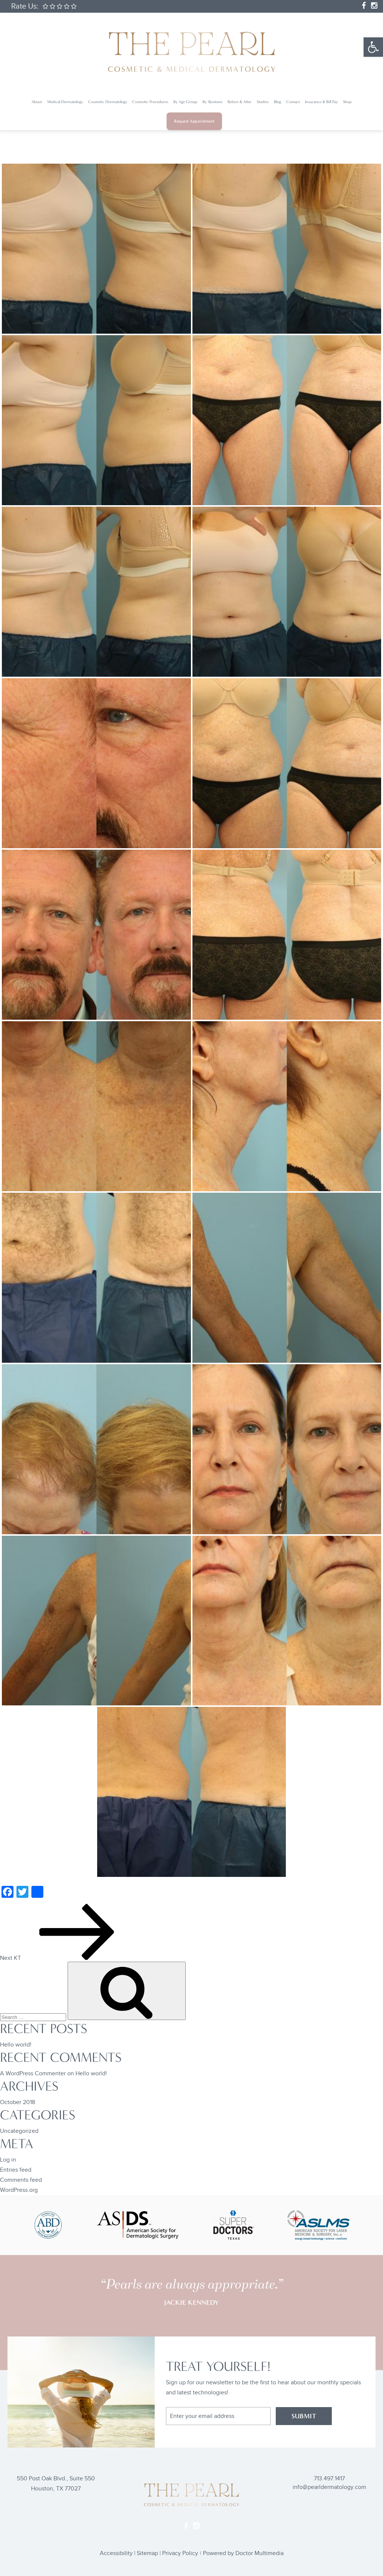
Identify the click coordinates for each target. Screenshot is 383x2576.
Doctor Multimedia (259, 2553)
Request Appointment (194, 121)
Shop (347, 101)
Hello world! (15, 2044)
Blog (277, 101)
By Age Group (185, 101)
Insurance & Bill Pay (321, 101)
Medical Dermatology (65, 101)
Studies (263, 101)
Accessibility (116, 2553)
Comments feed (21, 2180)
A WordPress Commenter (33, 2073)
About (36, 101)
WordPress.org (19, 2190)
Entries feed (15, 2170)
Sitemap (147, 2553)
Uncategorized (19, 2131)
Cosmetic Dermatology (107, 101)
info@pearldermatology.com (329, 2487)
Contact (293, 101)
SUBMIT (303, 2416)
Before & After (239, 101)
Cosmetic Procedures (150, 101)
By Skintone (212, 101)
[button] (373, 47)
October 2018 (17, 2102)
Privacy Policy (180, 2553)
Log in (8, 2159)
